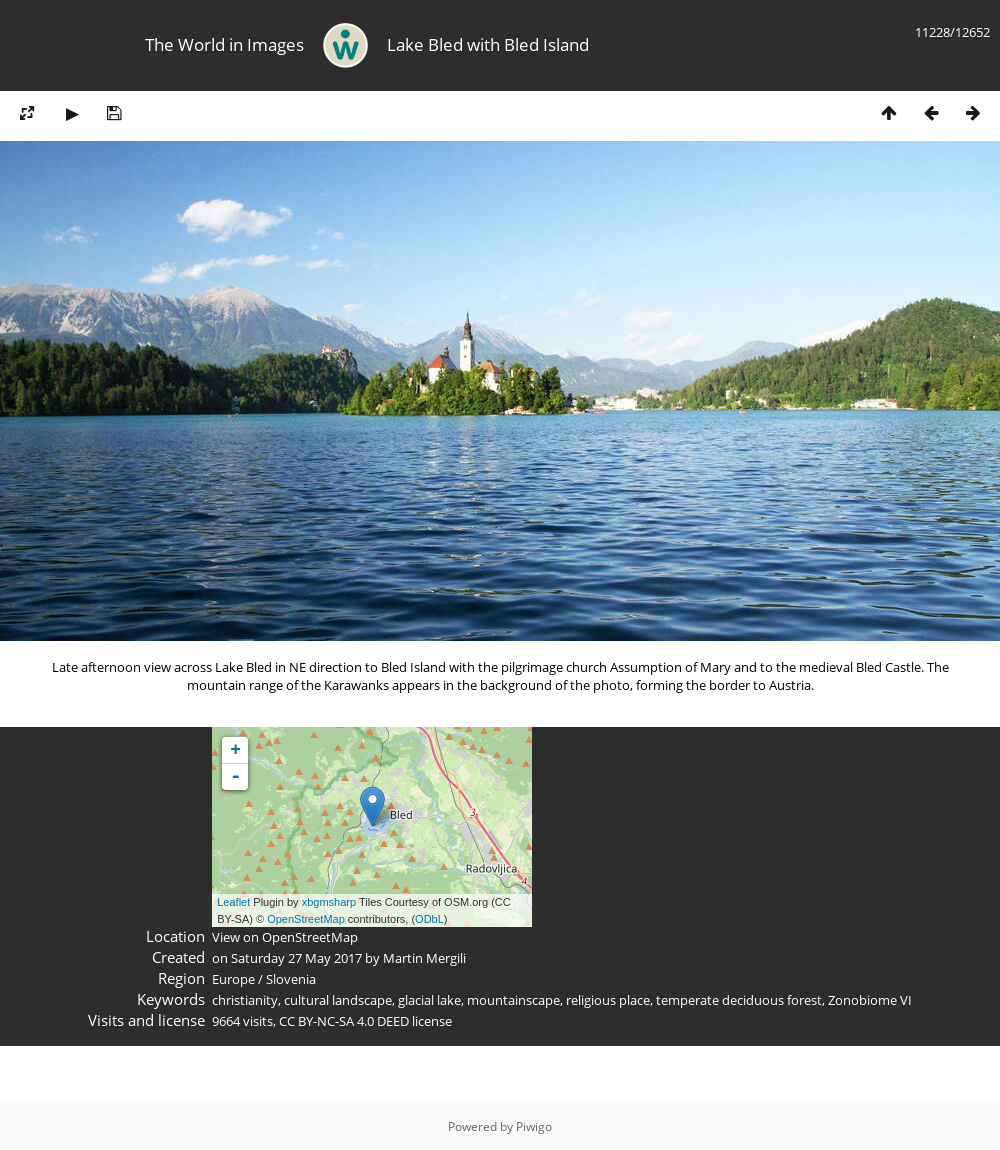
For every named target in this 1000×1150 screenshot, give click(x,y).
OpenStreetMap (306, 919)
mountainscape (513, 1000)
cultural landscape (338, 1000)
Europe (233, 979)
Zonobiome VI (870, 1000)
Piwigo (534, 1126)
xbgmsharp (329, 902)
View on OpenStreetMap (285, 937)
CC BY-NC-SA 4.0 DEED (344, 1021)
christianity (245, 1000)
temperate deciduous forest (739, 1000)
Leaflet (233, 902)
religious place (608, 1000)
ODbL (429, 919)
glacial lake (429, 1000)
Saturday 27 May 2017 (296, 958)
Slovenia (291, 979)
